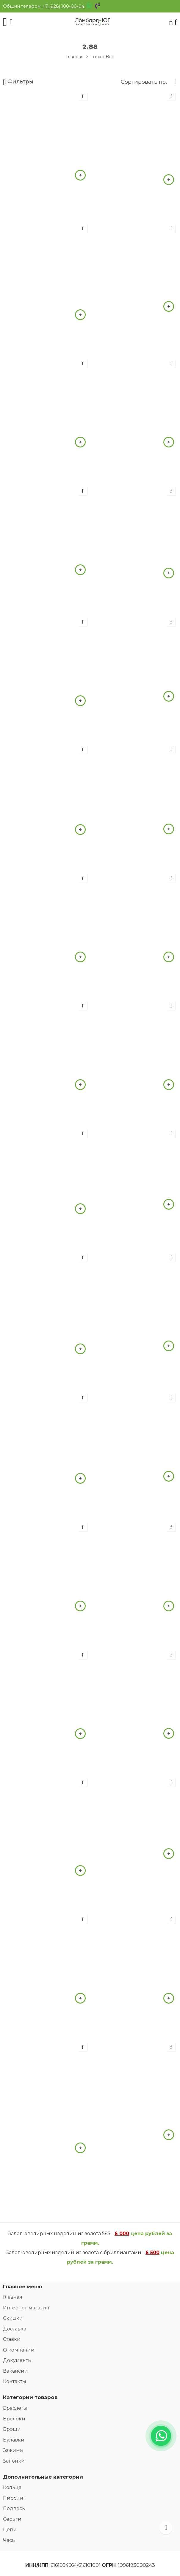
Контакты (14, 2381)
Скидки (13, 2318)
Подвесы (14, 2508)
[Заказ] (172, 81)
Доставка (14, 2329)
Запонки (14, 2461)
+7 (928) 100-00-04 (63, 6)
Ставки (12, 2339)
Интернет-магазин (26, 2308)
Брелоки (14, 2419)
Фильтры (18, 82)
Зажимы (13, 2450)
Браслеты (15, 2408)
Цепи (10, 2529)
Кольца (12, 2487)
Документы (17, 2360)
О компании (19, 2350)
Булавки (13, 2440)
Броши (12, 2429)
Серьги (12, 2519)
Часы (9, 2540)
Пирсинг (14, 2498)
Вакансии (15, 2371)
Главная (74, 56)
